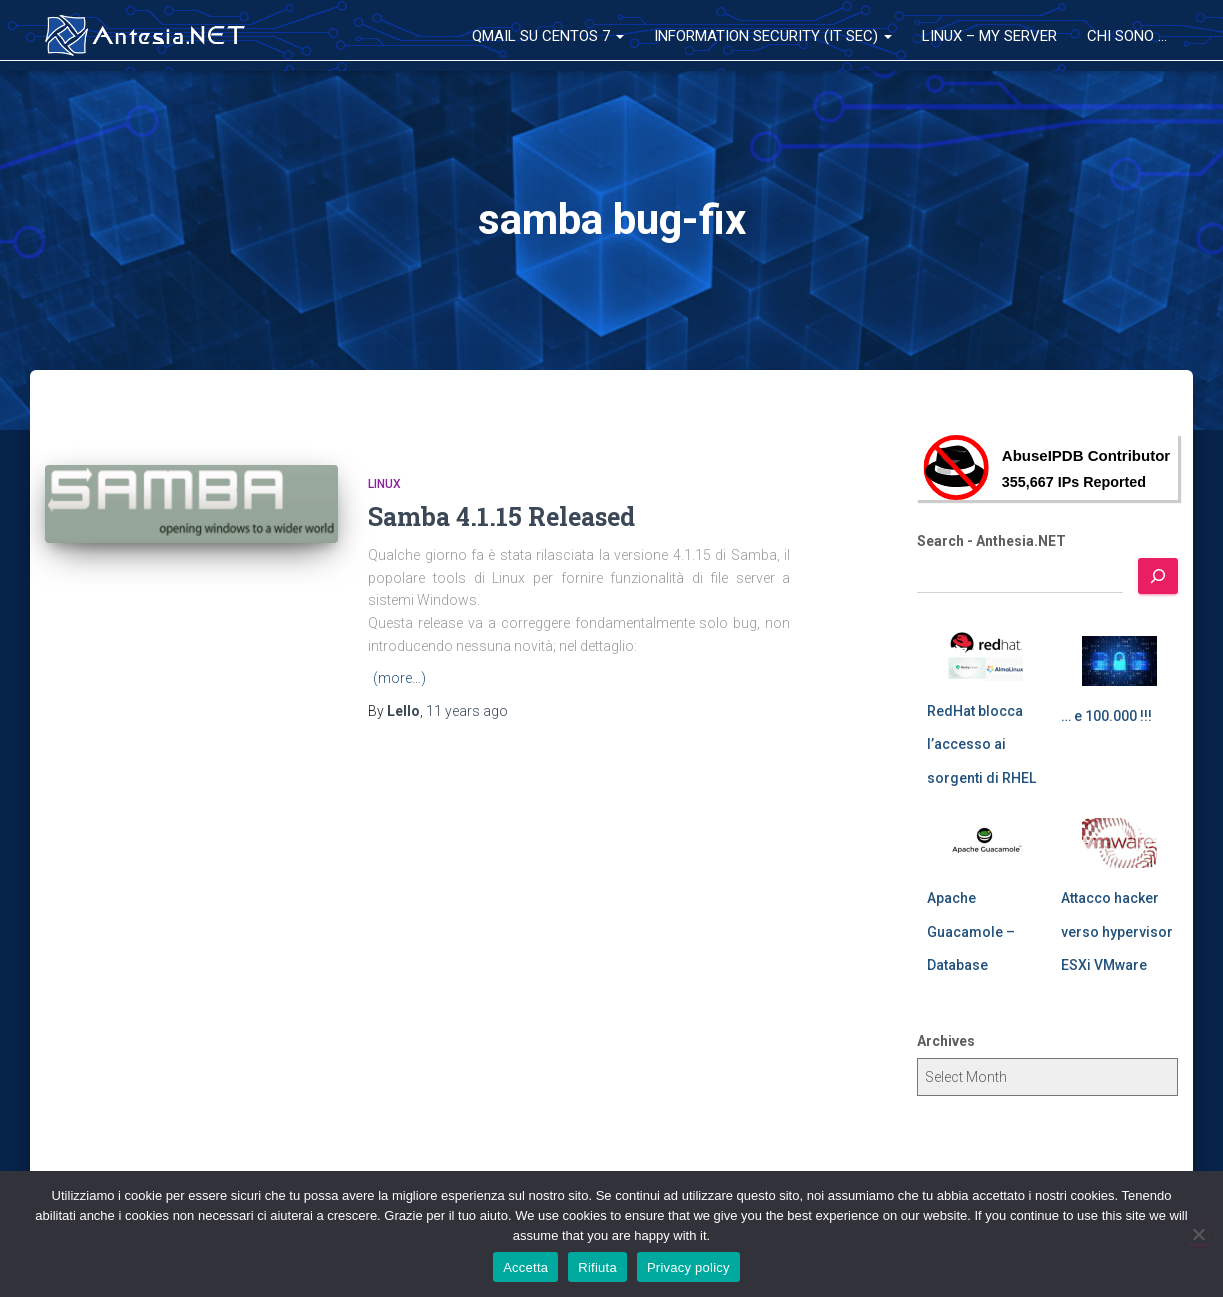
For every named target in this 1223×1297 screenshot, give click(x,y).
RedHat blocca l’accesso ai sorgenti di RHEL (981, 744)
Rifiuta (597, 1267)
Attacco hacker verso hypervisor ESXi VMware (1117, 931)
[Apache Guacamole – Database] (985, 843)
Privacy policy (688, 1267)
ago (467, 711)
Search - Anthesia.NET (991, 541)
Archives (946, 1041)
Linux (384, 484)
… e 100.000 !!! (1106, 716)
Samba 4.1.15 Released (501, 516)
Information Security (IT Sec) (773, 36)
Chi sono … (1127, 36)
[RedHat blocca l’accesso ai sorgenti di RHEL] (985, 656)
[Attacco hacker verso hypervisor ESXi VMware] (1119, 843)
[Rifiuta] (1198, 1234)
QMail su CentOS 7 (548, 36)
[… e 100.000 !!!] (1119, 661)
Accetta (525, 1267)
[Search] (1158, 576)
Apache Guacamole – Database (971, 931)
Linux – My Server (989, 36)
